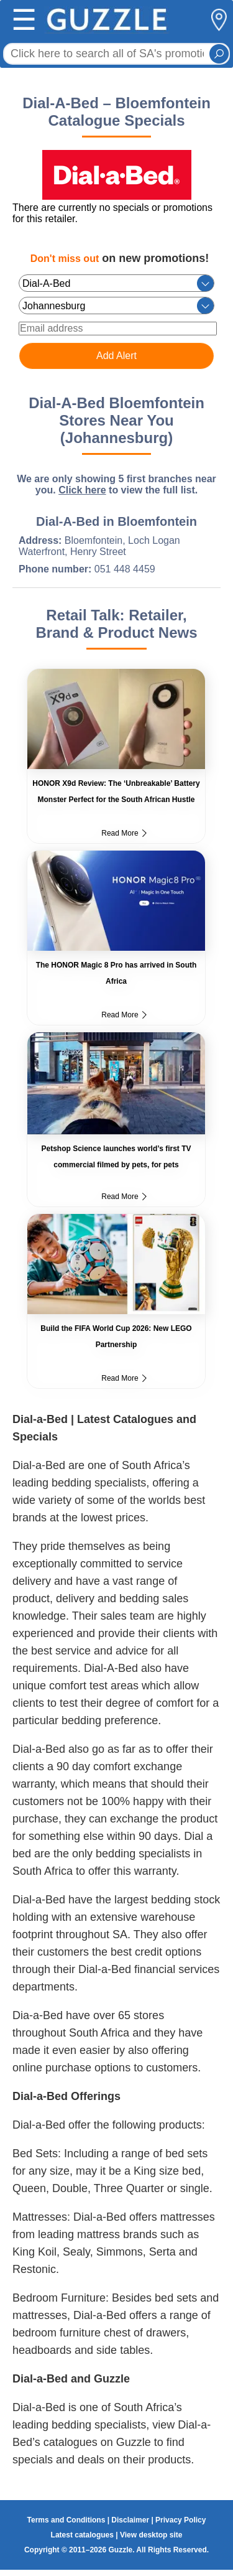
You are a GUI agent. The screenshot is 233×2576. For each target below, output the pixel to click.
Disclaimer (130, 2520)
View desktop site (151, 2535)
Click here (82, 490)
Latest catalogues (82, 2535)
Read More (123, 833)
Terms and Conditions (66, 2520)
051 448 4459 (124, 569)
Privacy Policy (180, 2520)
